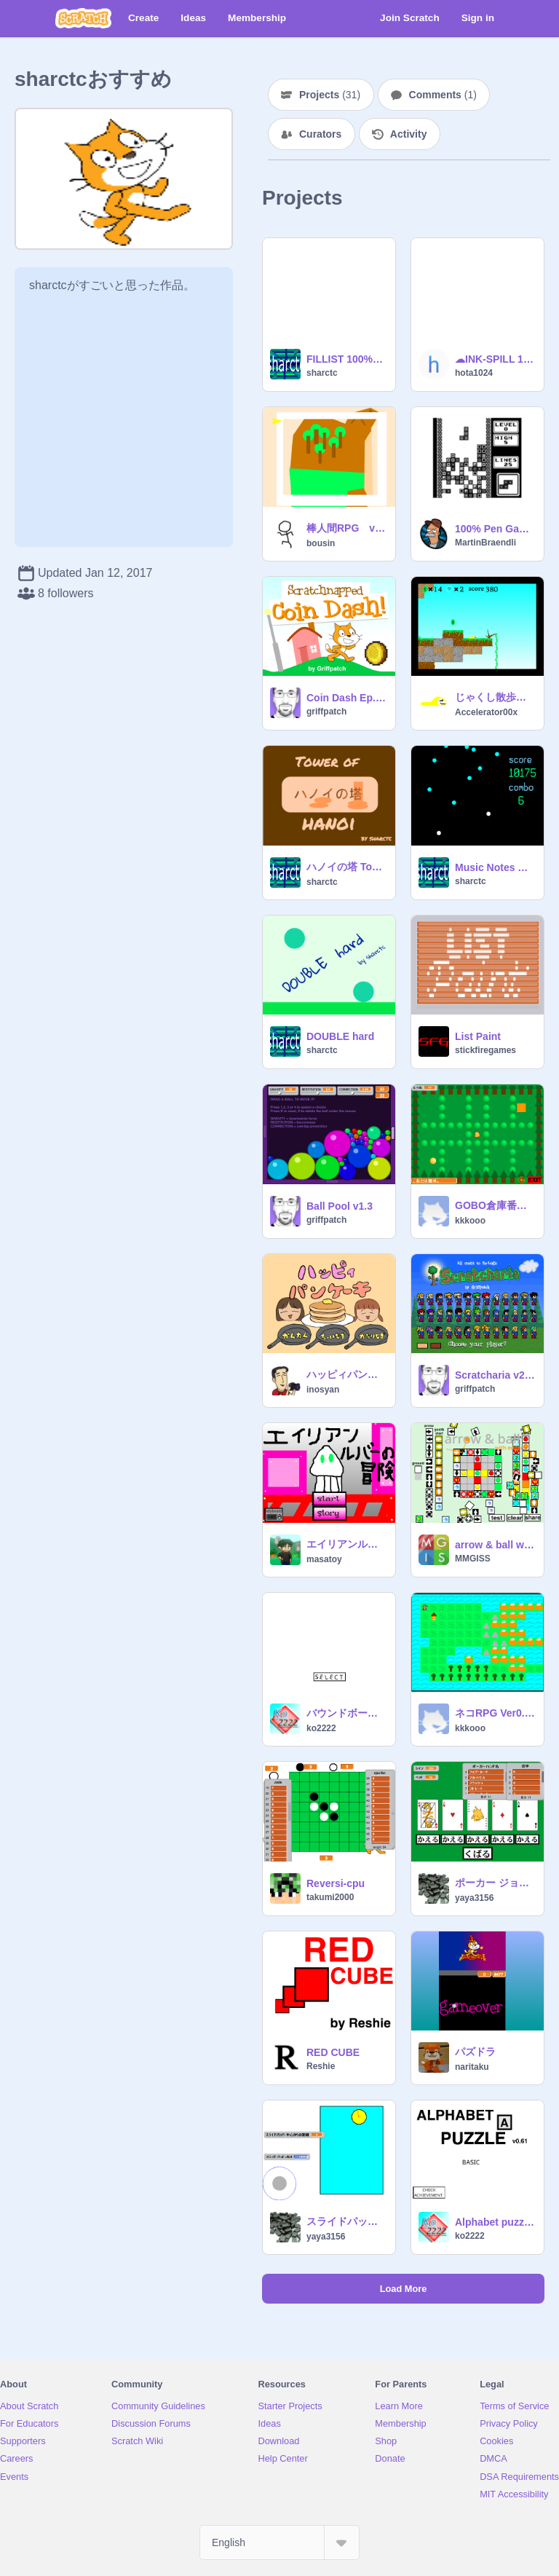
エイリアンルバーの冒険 (346, 1544)
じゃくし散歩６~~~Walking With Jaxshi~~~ (495, 697)
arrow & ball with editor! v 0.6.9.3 (495, 1545)
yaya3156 (474, 1898)
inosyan (322, 1389)
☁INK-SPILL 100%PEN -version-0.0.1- (495, 359)
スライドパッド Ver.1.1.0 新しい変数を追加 (346, 2221)
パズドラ (475, 2051)
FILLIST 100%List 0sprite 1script (346, 359)
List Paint (478, 1036)
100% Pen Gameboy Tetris (495, 529)
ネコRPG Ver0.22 (495, 1713)
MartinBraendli (485, 542)
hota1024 (474, 373)
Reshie (320, 2066)
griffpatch (326, 711)
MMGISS (473, 1558)
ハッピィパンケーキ (346, 1374)
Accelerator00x (486, 712)
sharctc (322, 373)
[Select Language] (279, 2542)
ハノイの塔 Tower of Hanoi (346, 867)
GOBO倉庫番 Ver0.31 (495, 1205)
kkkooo (470, 1221)
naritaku (472, 2067)
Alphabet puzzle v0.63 (495, 2222)
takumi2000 (330, 1897)
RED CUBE (333, 2052)
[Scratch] (83, 18)
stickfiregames (485, 1050)
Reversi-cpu (335, 1883)
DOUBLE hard (340, 1036)
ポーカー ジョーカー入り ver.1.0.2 (495, 1882)
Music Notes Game (495, 867)
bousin (320, 543)
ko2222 (321, 1728)
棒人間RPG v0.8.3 (346, 528)
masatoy (324, 1559)
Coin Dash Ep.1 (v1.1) (346, 698)
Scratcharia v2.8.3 (495, 1375)
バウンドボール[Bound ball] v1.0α (346, 1713)
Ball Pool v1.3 (339, 1206)
